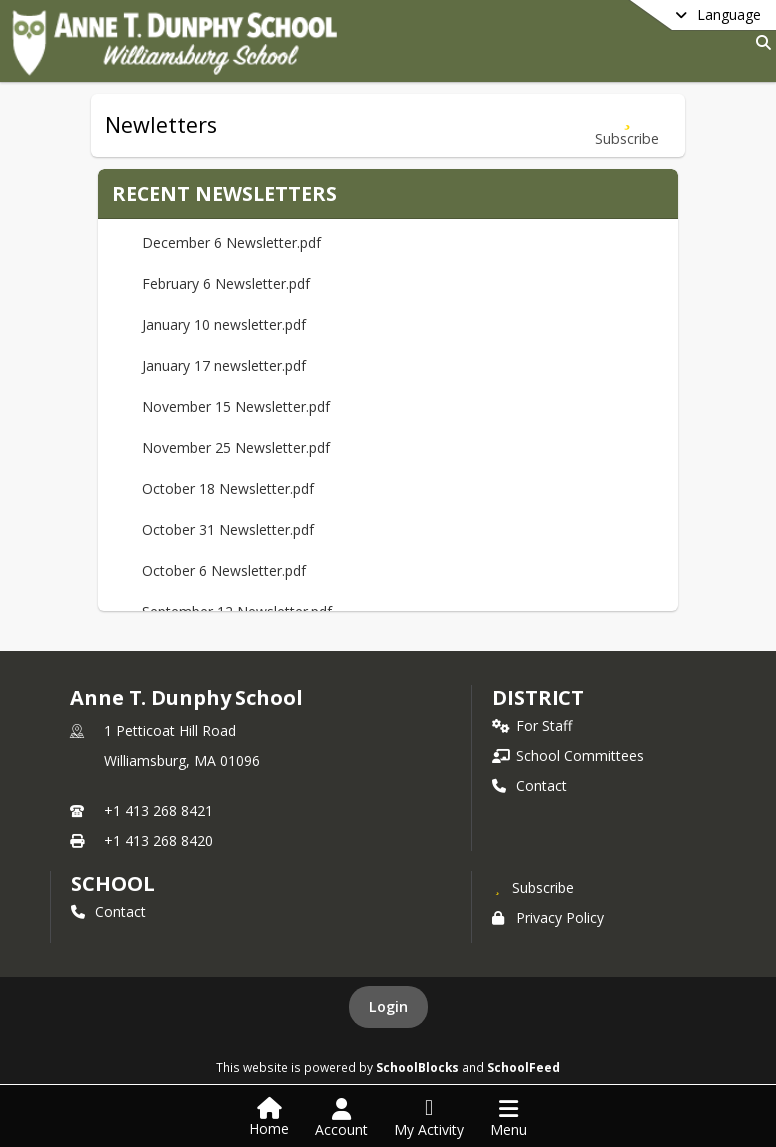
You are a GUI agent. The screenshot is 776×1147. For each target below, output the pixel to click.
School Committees (568, 755)
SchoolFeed (523, 1067)
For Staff (532, 725)
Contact (529, 785)
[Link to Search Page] (759, 42)
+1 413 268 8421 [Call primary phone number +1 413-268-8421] (158, 810)
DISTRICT (538, 697)
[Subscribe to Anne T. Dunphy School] (533, 887)
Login (388, 1006)
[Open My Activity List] (429, 1118)
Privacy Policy (548, 917)
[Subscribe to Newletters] (627, 125)
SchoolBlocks (417, 1067)
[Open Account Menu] (341, 1118)
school (112, 883)
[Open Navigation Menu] (508, 1118)
